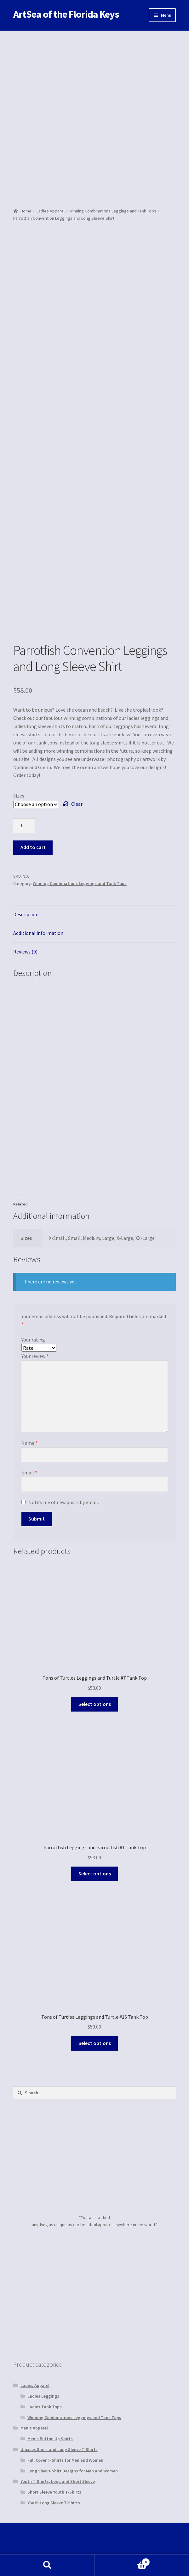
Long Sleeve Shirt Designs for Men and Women (72, 2471)
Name (29, 1443)
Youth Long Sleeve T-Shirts (53, 2503)
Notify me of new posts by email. (63, 1502)
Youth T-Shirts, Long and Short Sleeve (57, 2481)
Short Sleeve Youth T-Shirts (54, 2492)
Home (26, 211)
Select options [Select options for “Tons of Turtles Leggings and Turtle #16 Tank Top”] (94, 2043)
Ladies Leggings (43, 2396)
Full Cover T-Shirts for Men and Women (65, 2460)
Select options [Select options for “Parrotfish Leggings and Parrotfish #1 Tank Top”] (94, 1873)
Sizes (18, 795)
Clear (77, 804)
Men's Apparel (34, 2428)
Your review (35, 1356)
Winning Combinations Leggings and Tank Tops (112, 211)
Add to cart (33, 847)
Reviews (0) (25, 951)
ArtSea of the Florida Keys (66, 14)
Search (47, 2565)
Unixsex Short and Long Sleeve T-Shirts (59, 2449)
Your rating (33, 1339)
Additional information (38, 933)
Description (25, 914)
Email (29, 1472)
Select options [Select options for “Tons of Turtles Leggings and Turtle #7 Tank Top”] (94, 1704)
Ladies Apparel (51, 211)
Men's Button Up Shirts (50, 2439)
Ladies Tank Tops (44, 2407)
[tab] (94, 914)
